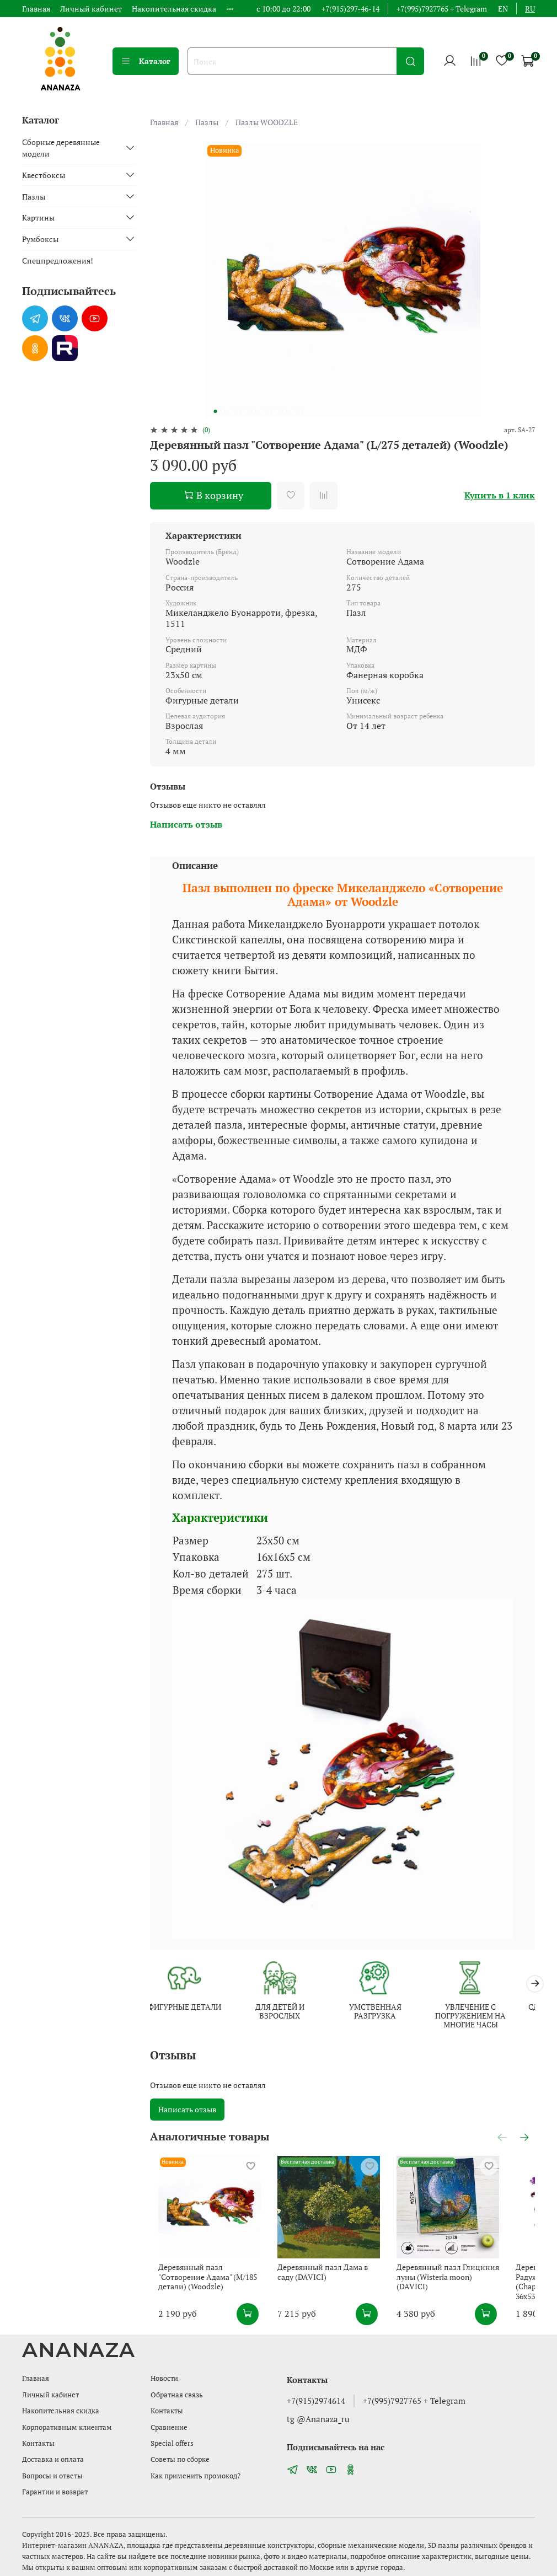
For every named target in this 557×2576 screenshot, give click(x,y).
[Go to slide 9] (277, 411)
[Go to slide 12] (300, 411)
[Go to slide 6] (254, 411)
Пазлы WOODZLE (266, 122)
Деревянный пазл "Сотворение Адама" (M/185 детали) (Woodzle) (206, 2293)
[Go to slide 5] (246, 411)
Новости (164, 2379)
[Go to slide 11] (292, 411)
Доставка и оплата (53, 2460)
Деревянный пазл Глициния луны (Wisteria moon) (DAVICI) (472, 2288)
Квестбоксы (43, 175)
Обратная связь (177, 2395)
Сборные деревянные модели (61, 148)
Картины (38, 217)
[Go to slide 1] (215, 411)
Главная (36, 8)
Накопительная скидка (174, 8)
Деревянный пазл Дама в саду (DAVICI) (338, 2288)
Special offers (172, 2443)
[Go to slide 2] (223, 411)
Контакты (38, 2443)
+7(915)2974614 (316, 2400)
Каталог (145, 61)
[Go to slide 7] (262, 411)
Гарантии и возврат (55, 2492)
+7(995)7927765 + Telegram (442, 8)
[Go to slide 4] (238, 411)
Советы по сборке (180, 2460)
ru (530, 8)
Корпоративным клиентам (67, 2427)
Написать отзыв (187, 2111)
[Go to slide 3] (231, 411)
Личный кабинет (91, 8)
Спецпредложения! (57, 260)
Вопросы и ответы (52, 2476)
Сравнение (169, 2427)
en (503, 8)
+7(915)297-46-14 (350, 8)
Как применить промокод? (195, 2476)
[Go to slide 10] (285, 411)
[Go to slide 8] (269, 411)
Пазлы (206, 122)
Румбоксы (40, 239)
